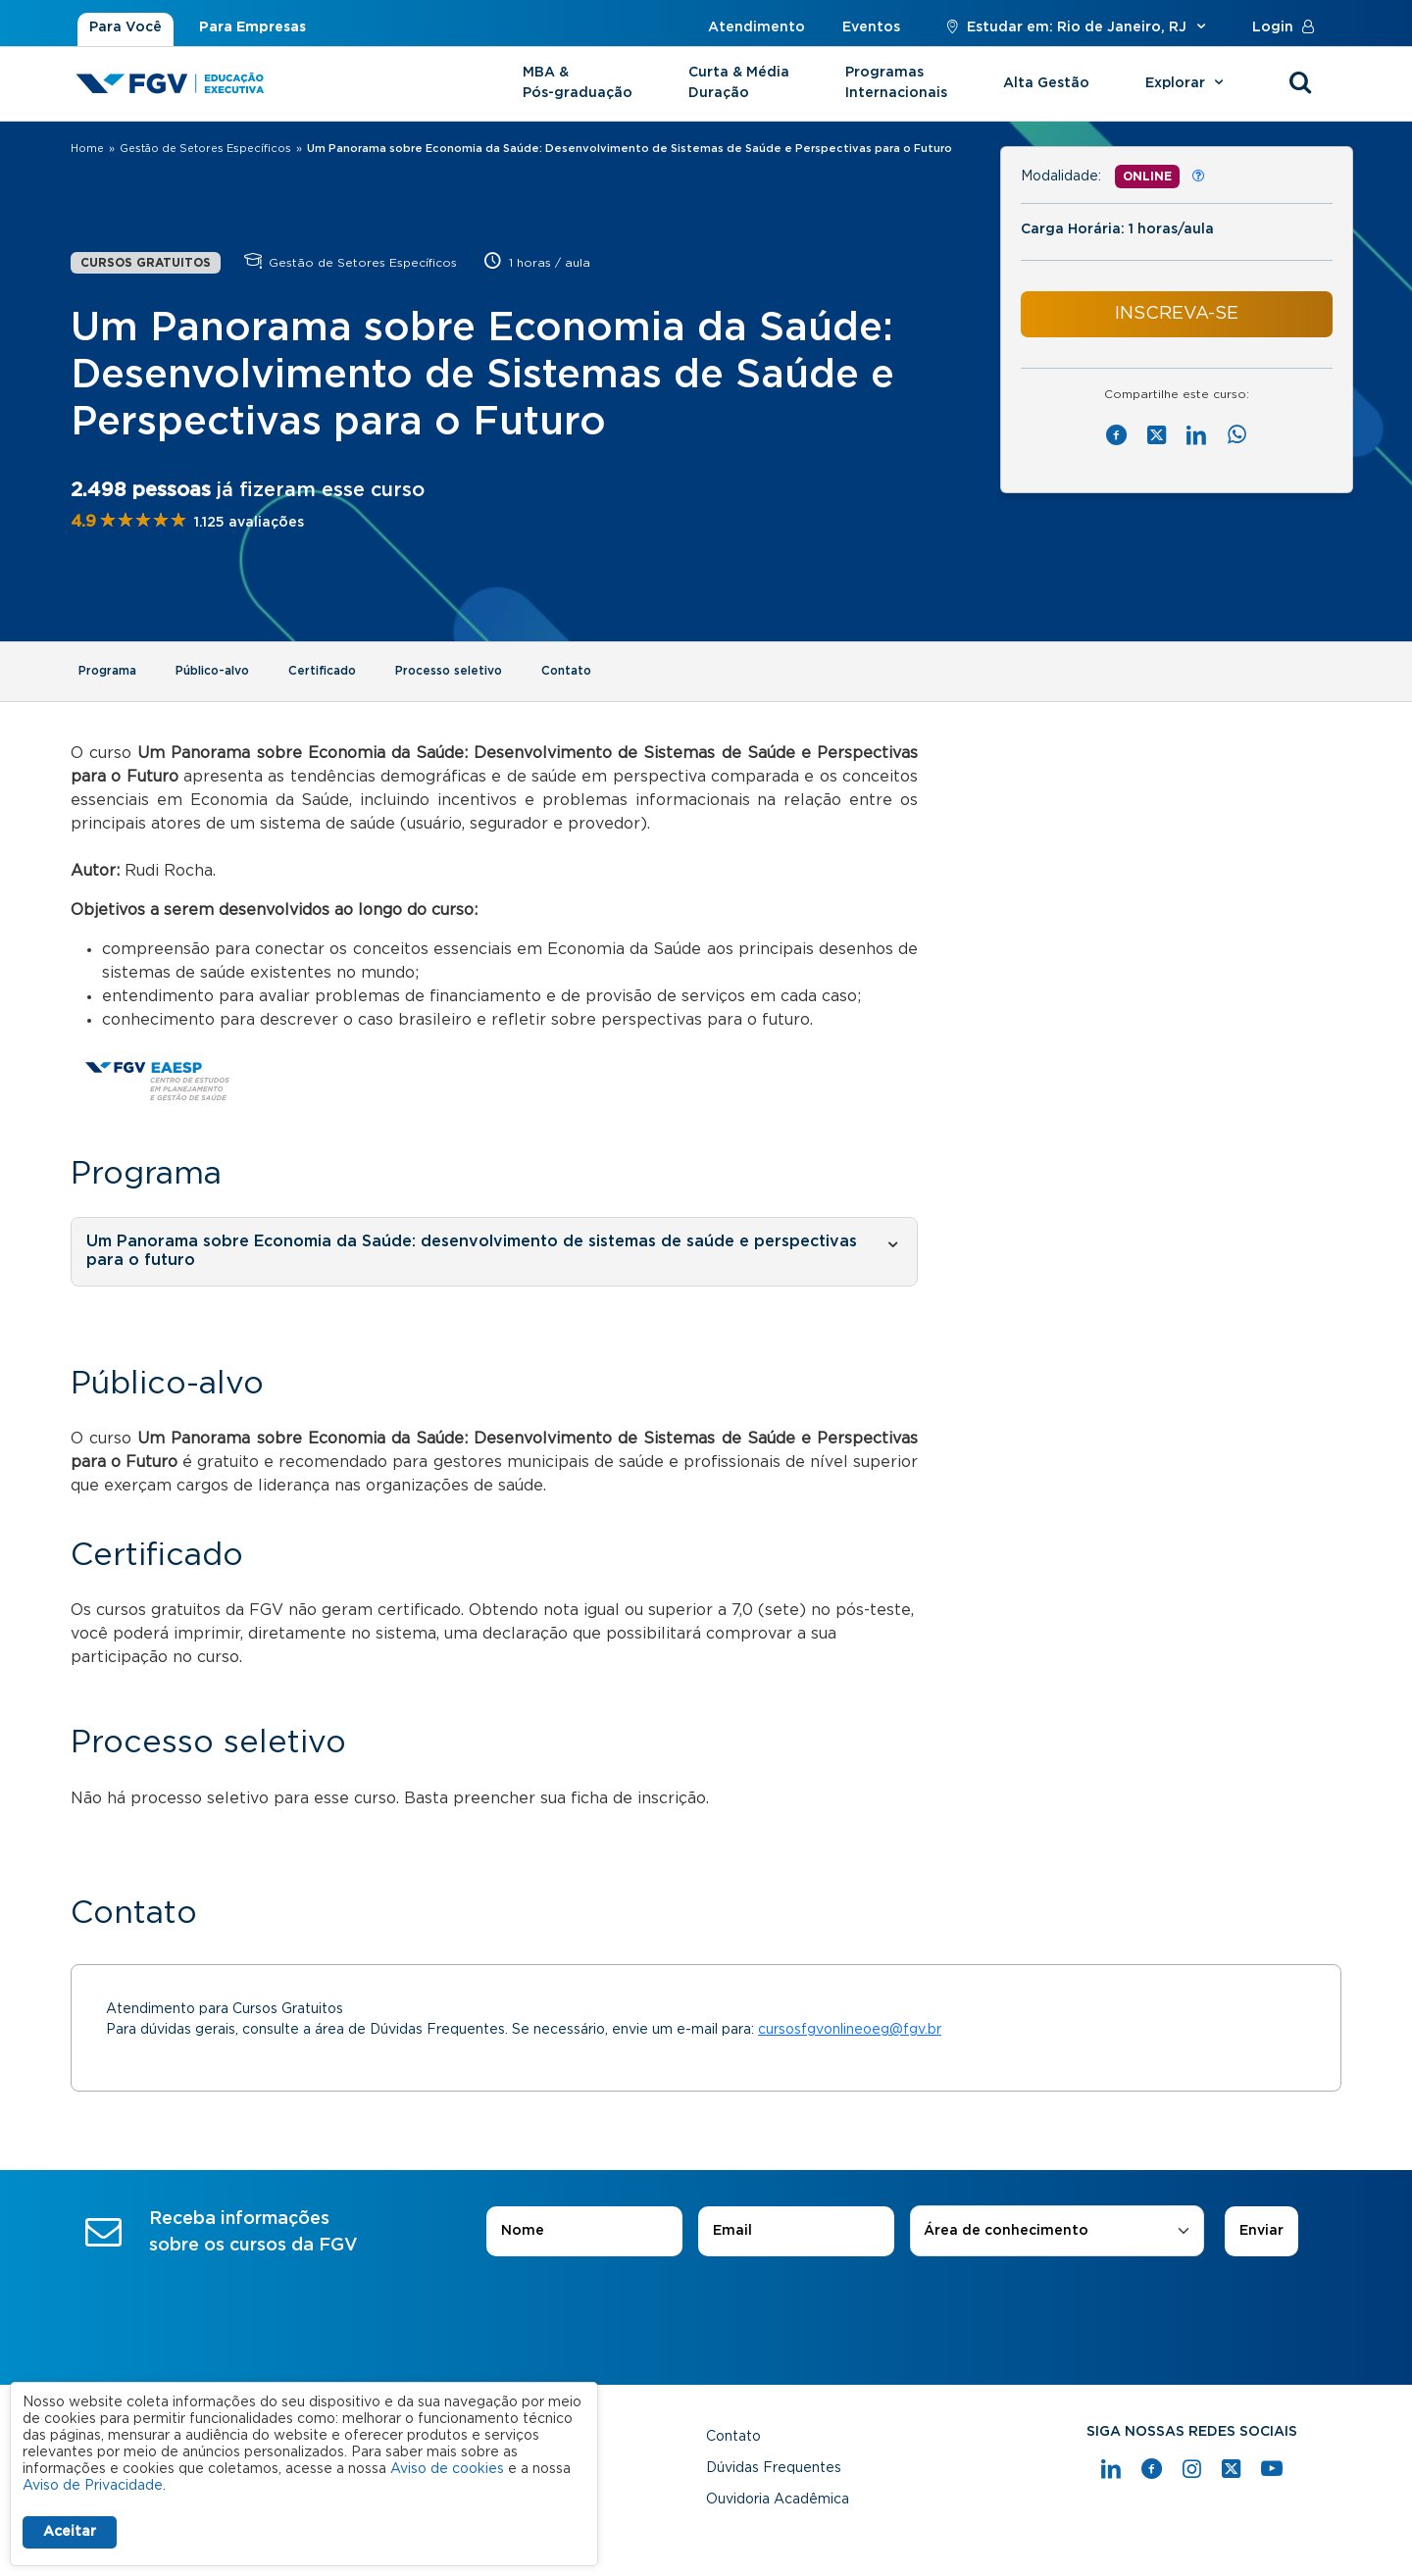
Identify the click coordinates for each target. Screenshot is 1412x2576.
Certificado (322, 671)
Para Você (125, 27)
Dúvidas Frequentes (773, 2468)
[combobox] (1057, 2231)
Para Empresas (252, 27)
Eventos (871, 27)
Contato (566, 671)
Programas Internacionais (896, 83)
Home (87, 148)
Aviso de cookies (447, 2469)
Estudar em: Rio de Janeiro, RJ (1076, 27)
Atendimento (756, 27)
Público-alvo (212, 671)
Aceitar (69, 2532)
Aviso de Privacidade (93, 2486)
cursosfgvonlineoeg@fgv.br (849, 2030)
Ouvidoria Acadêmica (777, 2499)
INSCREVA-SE (1176, 314)
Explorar (1187, 83)
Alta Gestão (1046, 83)
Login (1287, 27)
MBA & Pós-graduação (577, 83)
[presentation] (706, 2311)
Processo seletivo (448, 671)
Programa (107, 671)
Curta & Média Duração (738, 83)
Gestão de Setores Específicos (205, 148)
